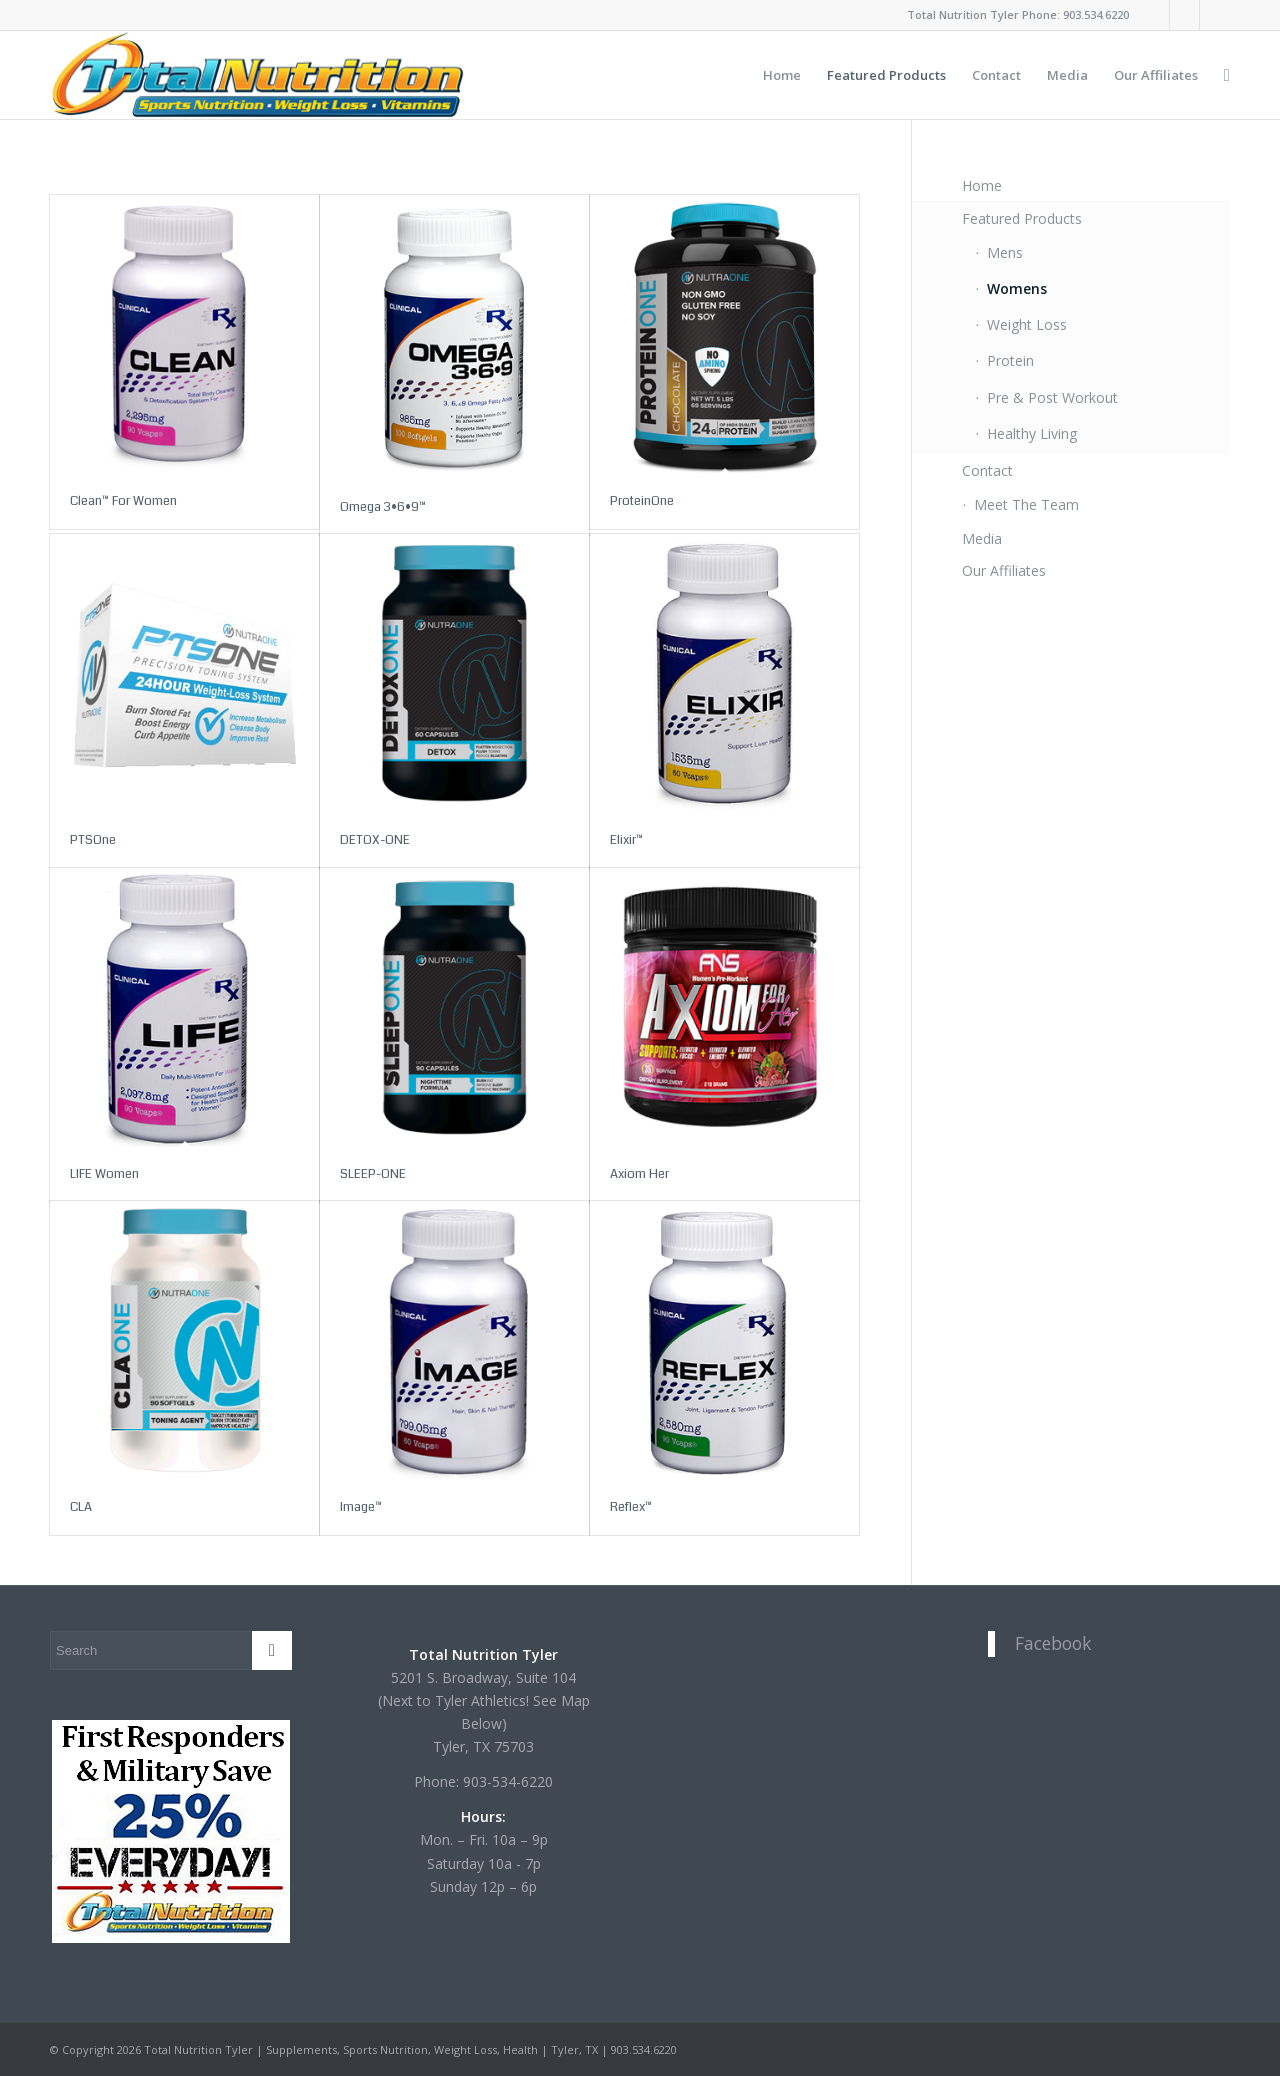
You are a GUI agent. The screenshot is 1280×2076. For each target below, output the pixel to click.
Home (982, 185)
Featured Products (1022, 218)
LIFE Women (104, 1174)
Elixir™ (626, 840)
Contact (987, 470)
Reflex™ (631, 1507)
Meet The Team (1026, 504)
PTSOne (93, 840)
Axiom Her (639, 1174)
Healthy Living (1032, 433)
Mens (1005, 252)
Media (982, 538)
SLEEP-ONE (373, 1174)
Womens (1017, 288)
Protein (1010, 360)
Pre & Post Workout (1052, 397)
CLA (81, 1507)
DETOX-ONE (375, 840)
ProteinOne (642, 501)
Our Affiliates (1004, 570)
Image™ (361, 1507)
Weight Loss (1027, 324)
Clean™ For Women (123, 501)
